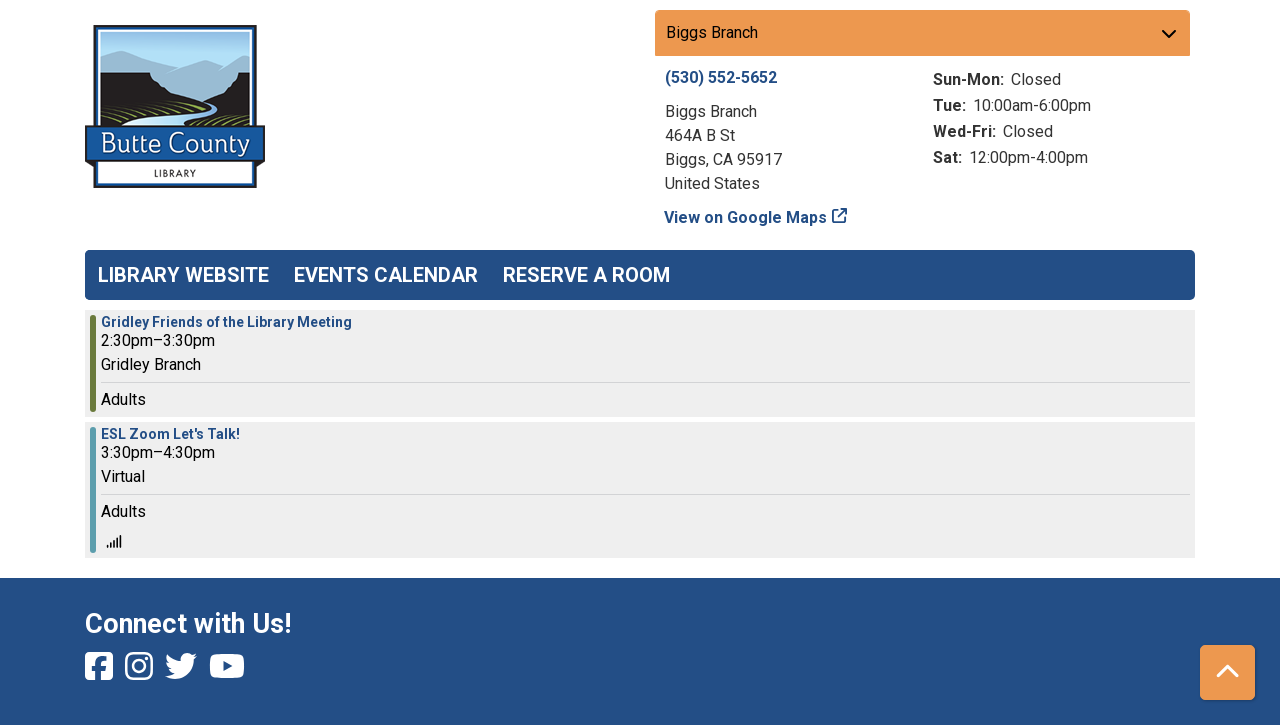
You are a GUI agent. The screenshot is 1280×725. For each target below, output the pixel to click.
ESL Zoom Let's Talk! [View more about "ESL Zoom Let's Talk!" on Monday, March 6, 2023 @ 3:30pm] (170, 434)
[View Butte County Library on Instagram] (141, 672)
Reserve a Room (586, 275)
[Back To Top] (1227, 672)
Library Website (183, 275)
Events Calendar (386, 275)
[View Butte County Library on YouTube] (227, 672)
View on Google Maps (746, 217)
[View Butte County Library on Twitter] (183, 672)
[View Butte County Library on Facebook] (101, 672)
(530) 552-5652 (721, 77)
